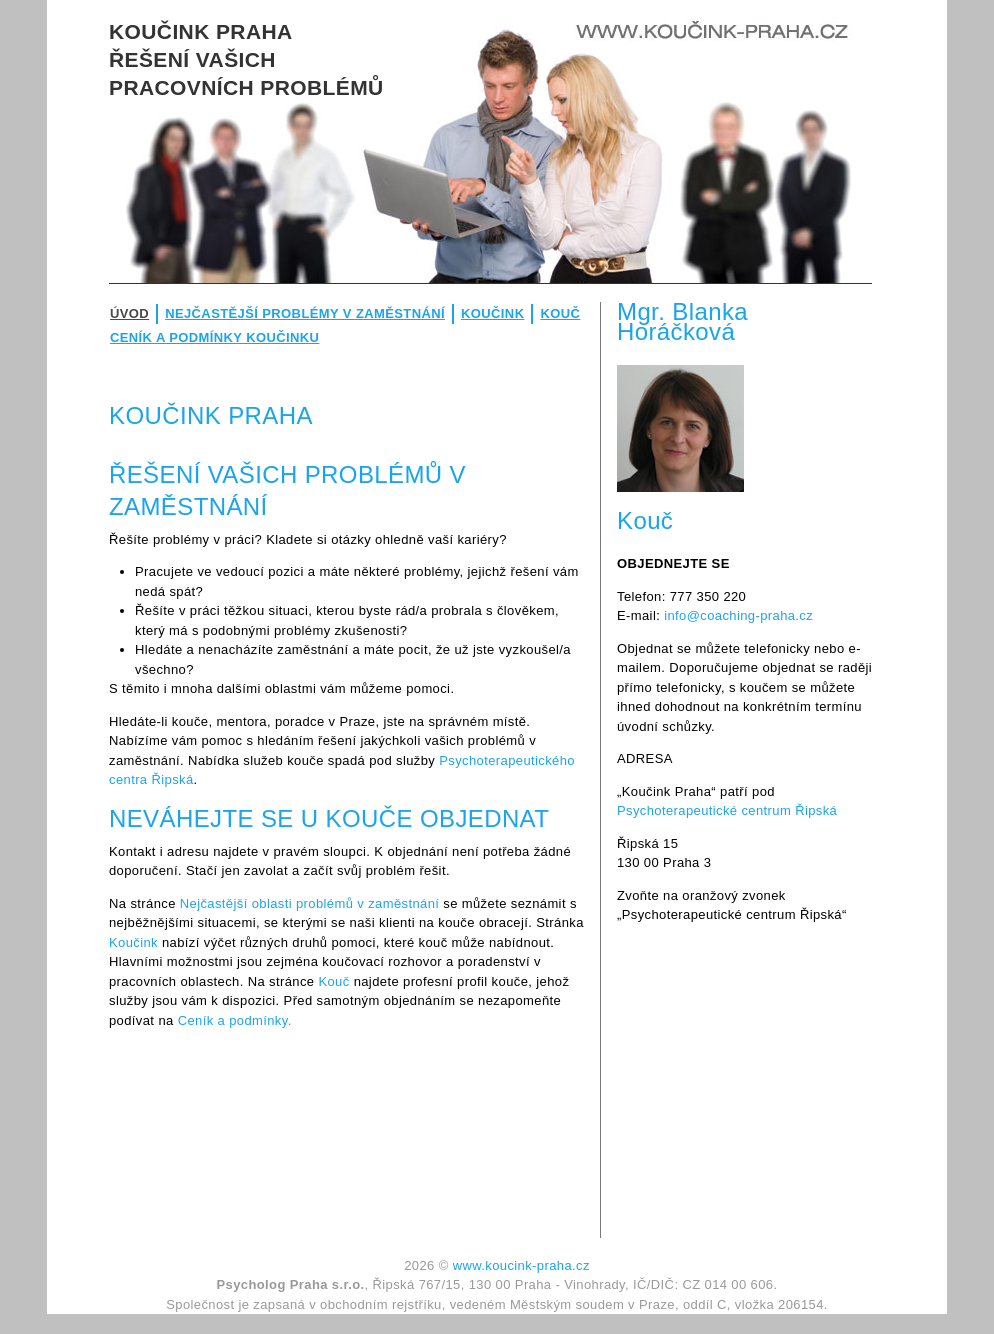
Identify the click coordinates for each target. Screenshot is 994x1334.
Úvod (129, 313)
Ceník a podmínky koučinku (214, 337)
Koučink (492, 313)
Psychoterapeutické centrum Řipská (727, 810)
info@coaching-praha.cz (738, 615)
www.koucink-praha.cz (521, 1265)
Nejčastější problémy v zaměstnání (305, 313)
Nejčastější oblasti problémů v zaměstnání (310, 903)
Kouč (560, 313)
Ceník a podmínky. (235, 1020)
